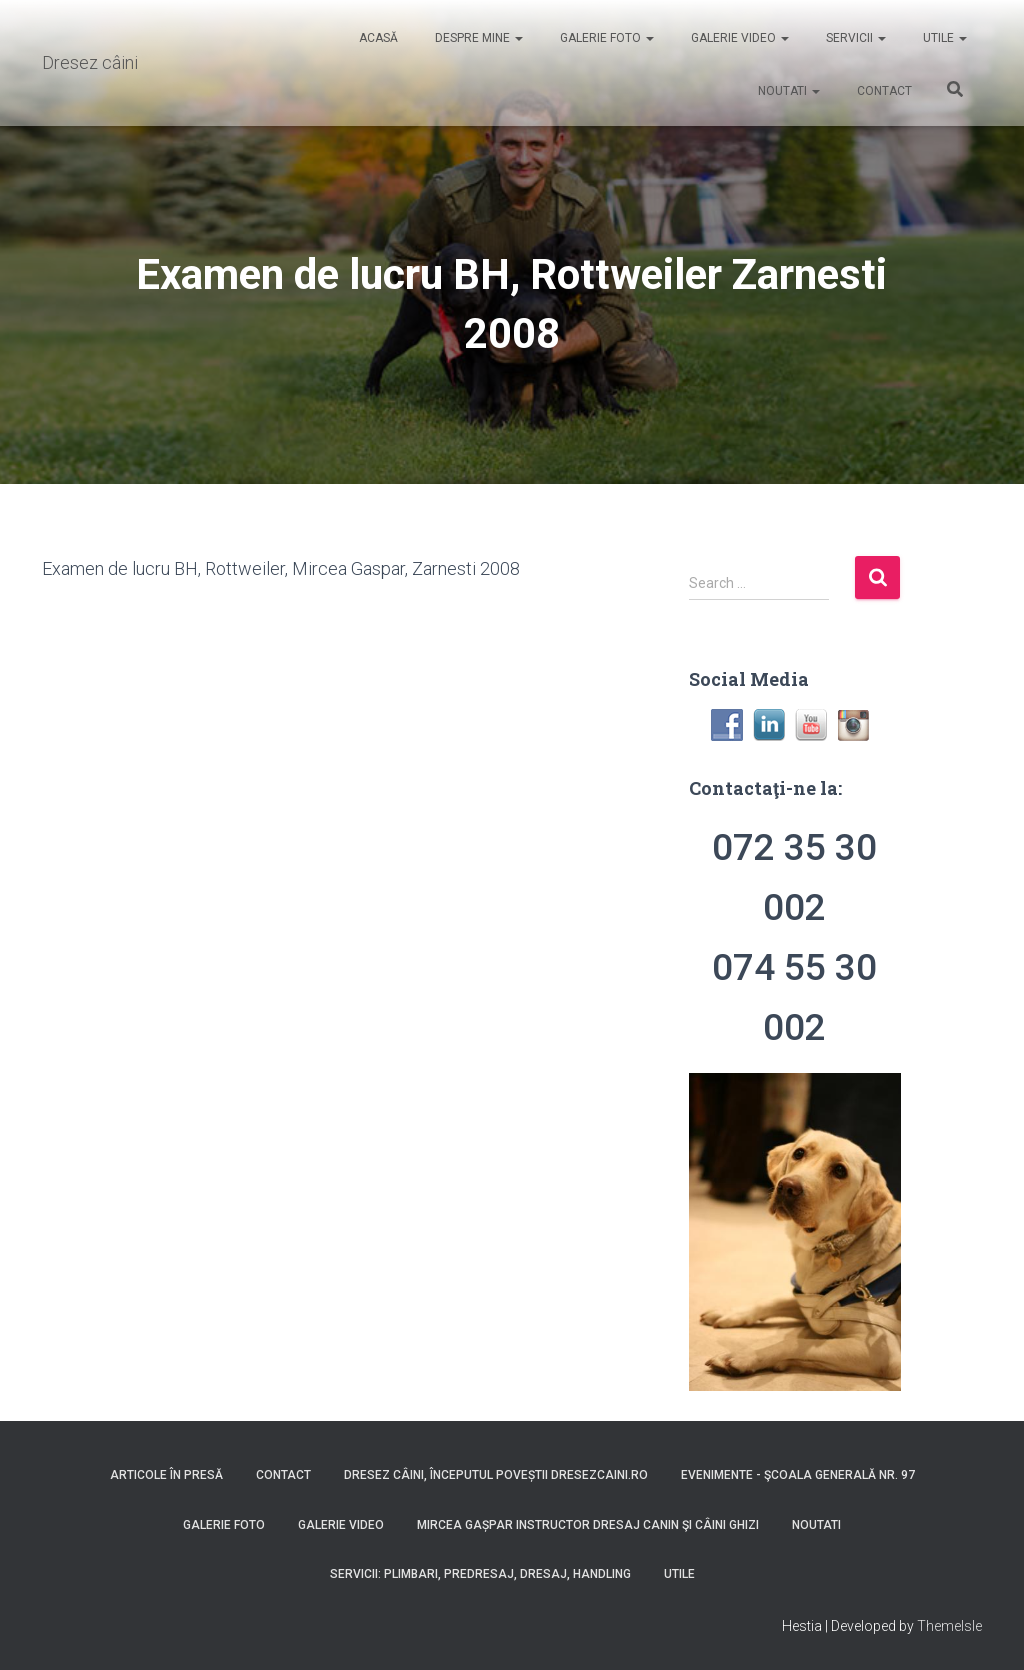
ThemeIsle (949, 1626)
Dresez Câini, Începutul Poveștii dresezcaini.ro (496, 1475)
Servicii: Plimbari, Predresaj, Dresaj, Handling (480, 1574)
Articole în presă (166, 1475)
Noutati (787, 91)
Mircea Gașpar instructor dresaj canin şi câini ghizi (588, 1525)
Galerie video (738, 38)
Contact (883, 91)
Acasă (377, 38)
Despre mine (477, 38)
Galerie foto (605, 38)
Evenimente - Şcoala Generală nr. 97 (798, 1475)
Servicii (854, 38)
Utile (943, 38)
